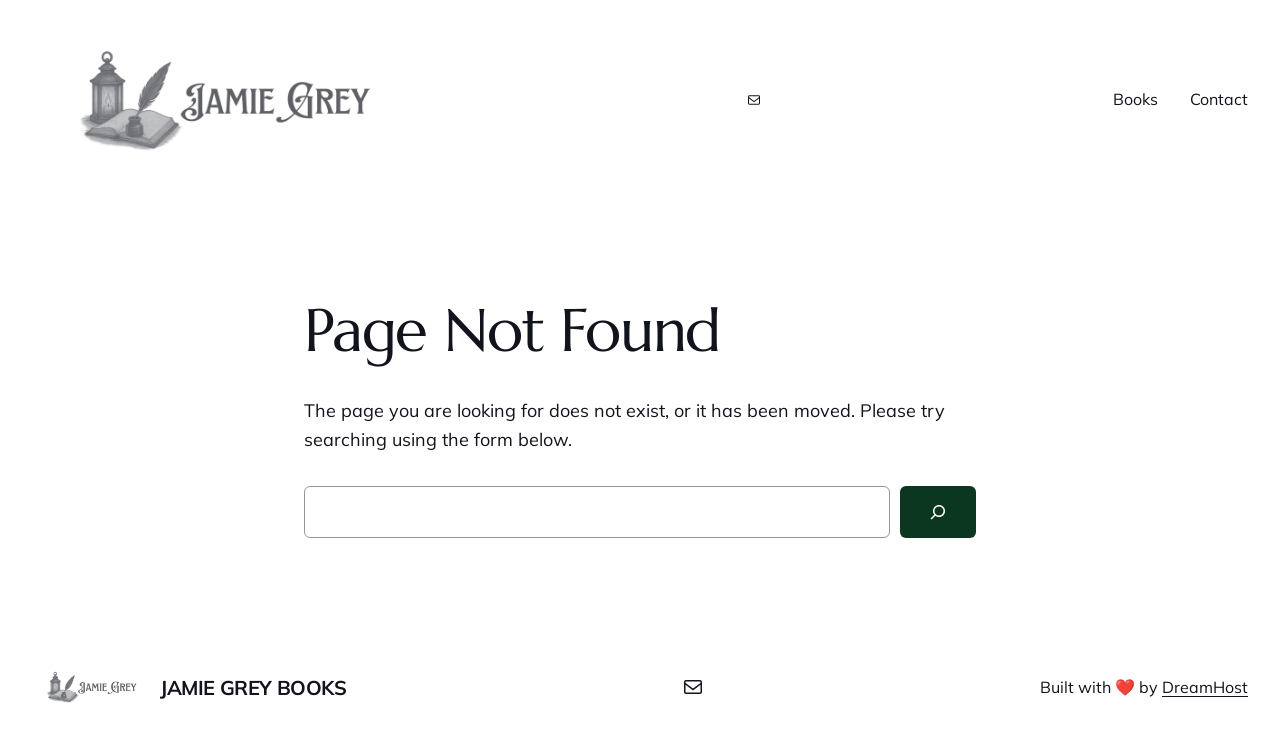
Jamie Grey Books (253, 687)
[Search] (938, 512)
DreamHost (1205, 687)
